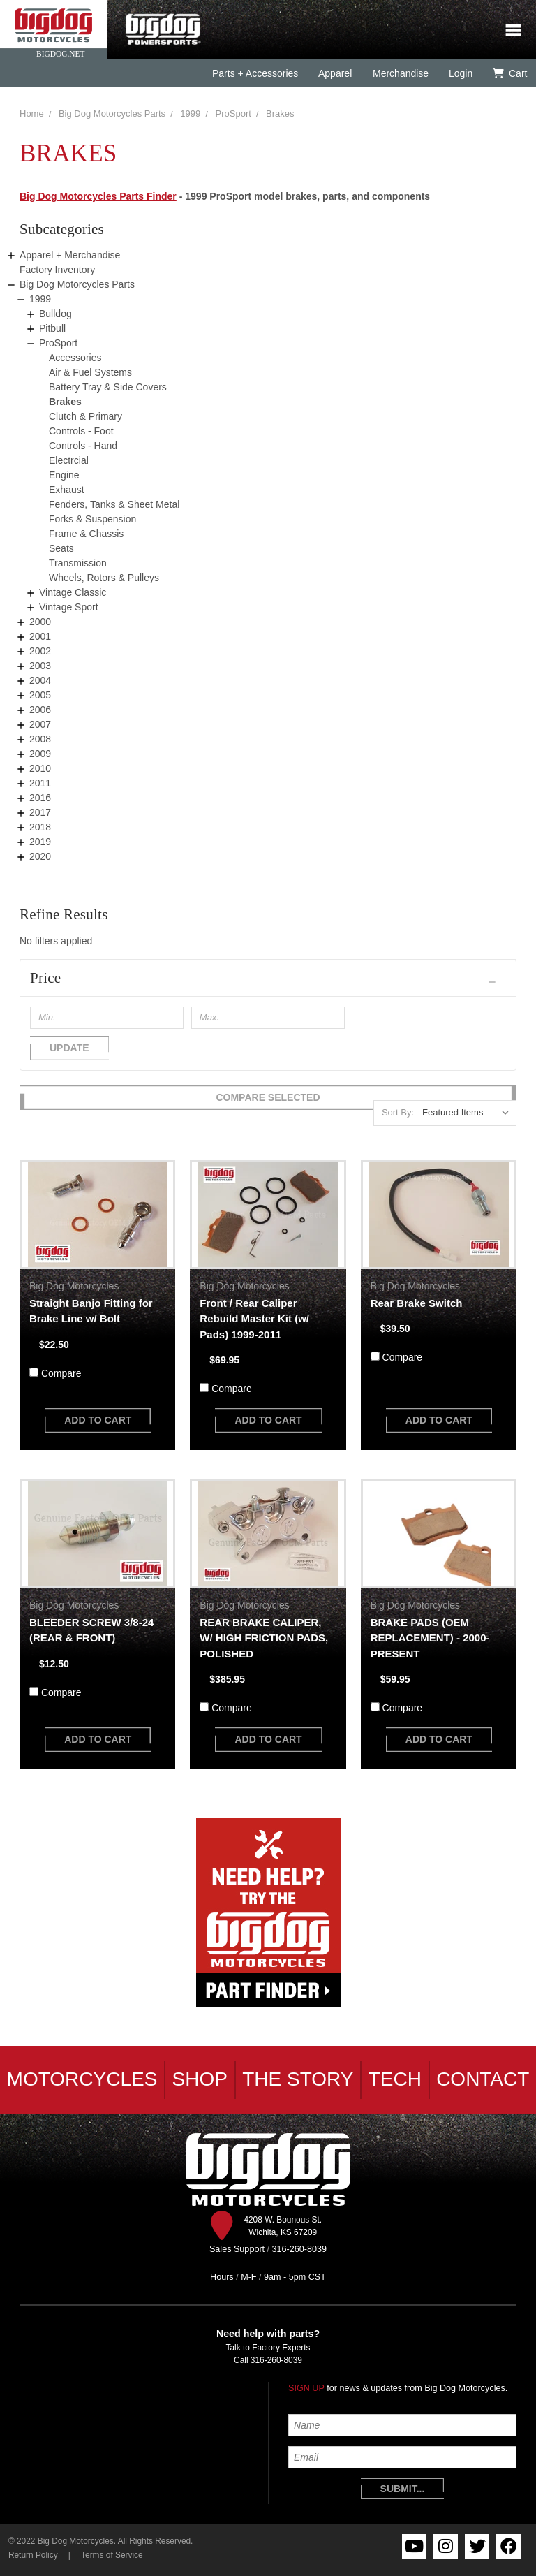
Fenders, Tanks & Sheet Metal (114, 504)
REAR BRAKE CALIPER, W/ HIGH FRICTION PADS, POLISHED (264, 1638)
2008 (40, 739)
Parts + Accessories (255, 73)
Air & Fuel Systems (90, 372)
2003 (40, 665)
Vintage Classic (72, 592)
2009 (40, 753)
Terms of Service (112, 2555)
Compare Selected (268, 1097)
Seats (61, 548)
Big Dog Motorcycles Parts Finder (98, 196)
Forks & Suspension (92, 519)
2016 (40, 797)
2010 (40, 768)
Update (69, 1047)
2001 (40, 636)
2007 (40, 724)
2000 (40, 621)
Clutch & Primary (85, 416)
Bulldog (55, 313)
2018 (40, 827)
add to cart (97, 1420)
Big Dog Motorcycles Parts (112, 113)
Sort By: (398, 1112)
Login (460, 73)
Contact (482, 2079)
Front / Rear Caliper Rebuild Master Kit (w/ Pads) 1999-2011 (254, 1318)
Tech (395, 2079)
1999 (190, 113)
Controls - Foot (81, 431)
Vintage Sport (68, 607)
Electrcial (69, 460)
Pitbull (52, 328)
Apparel (335, 73)
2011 (40, 783)
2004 (40, 680)
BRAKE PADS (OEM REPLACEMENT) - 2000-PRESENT (430, 1638)
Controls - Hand (83, 445)
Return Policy (33, 2555)
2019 (40, 841)
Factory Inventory (57, 269)
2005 (40, 695)
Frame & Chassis (86, 533)
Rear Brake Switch (417, 1303)
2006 (40, 709)
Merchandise (400, 73)
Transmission (78, 563)
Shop (200, 2079)
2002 (40, 651)
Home (32, 113)
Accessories (75, 357)
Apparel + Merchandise (70, 255)
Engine (64, 475)
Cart (510, 73)
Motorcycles (82, 2079)
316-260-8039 (276, 2360)
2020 (40, 856)
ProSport (233, 113)
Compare (61, 1373)
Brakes (280, 113)
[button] (268, 978)
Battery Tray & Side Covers (108, 387)
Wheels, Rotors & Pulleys (104, 577)
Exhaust (66, 489)
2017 (40, 812)
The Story (297, 2079)
